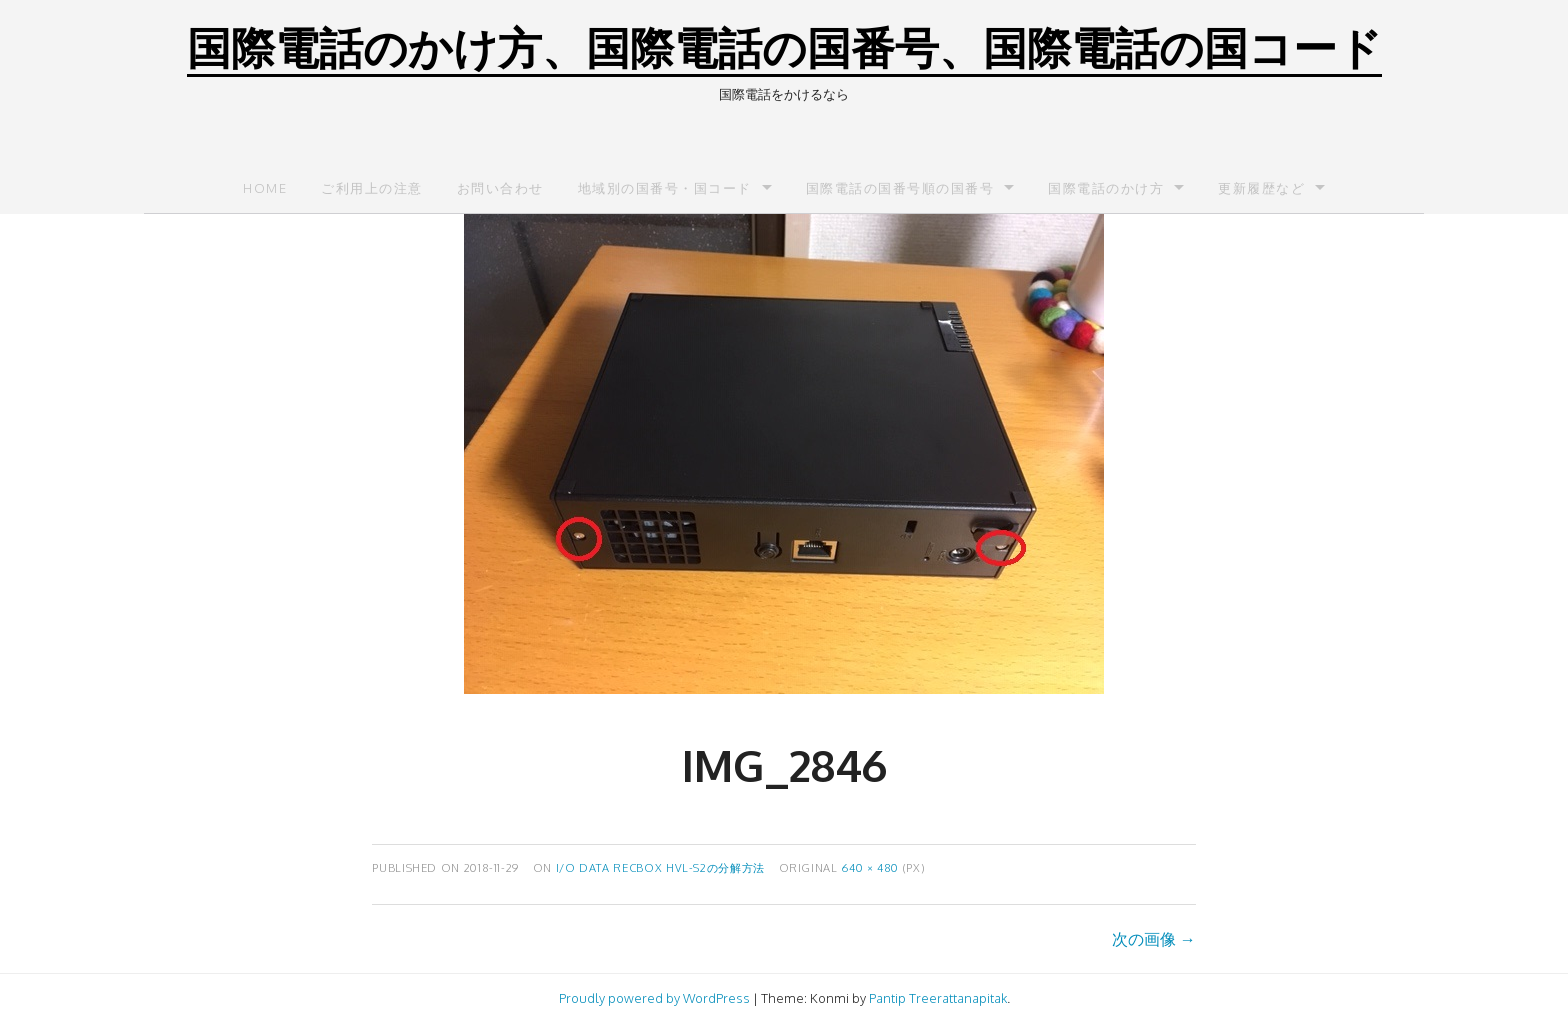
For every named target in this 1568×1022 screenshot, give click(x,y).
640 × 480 (870, 867)
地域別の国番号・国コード (665, 188)
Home (265, 188)
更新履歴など (1261, 188)
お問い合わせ (500, 188)
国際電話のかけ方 (1106, 188)
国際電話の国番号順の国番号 (900, 188)
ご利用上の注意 (372, 188)
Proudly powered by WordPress (654, 998)
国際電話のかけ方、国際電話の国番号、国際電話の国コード (784, 46)
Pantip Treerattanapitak (938, 998)
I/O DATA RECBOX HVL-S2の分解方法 (660, 867)
